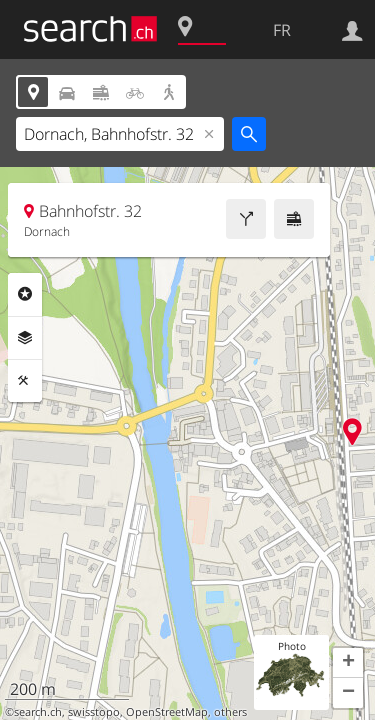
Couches (25, 338)
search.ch (38, 712)
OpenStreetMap (167, 712)
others (230, 712)
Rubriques (25, 294)
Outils (25, 381)
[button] (348, 663)
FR (282, 30)
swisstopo (94, 712)
